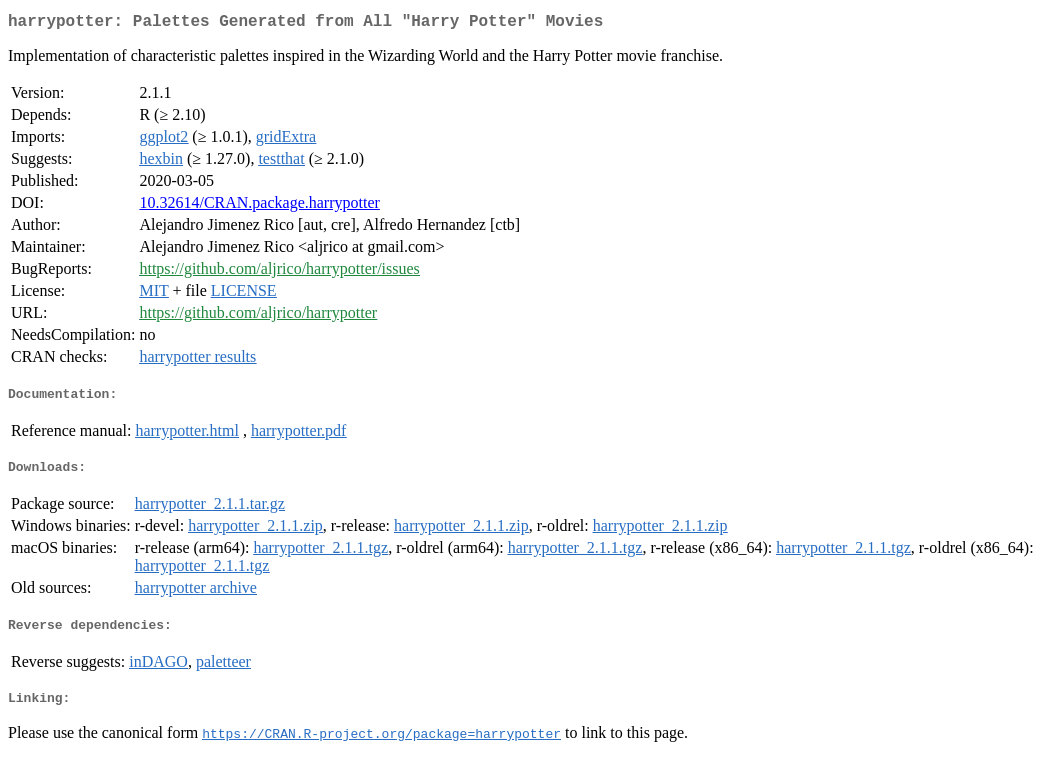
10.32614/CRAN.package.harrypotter (259, 206)
